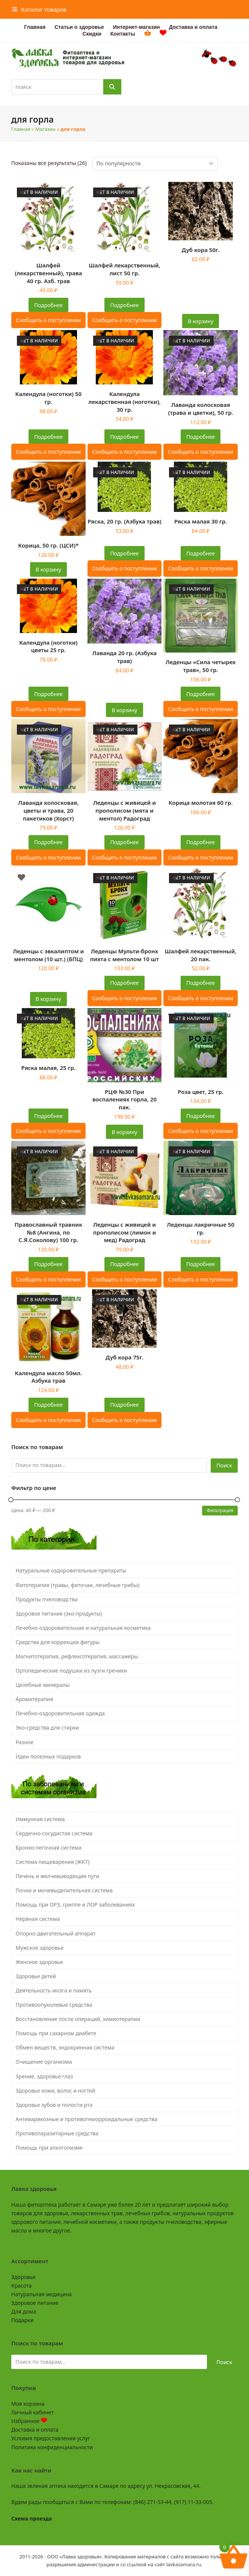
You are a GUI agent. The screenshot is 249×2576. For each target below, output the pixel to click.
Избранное (29, 2420)
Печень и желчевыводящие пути (58, 1876)
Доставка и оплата (34, 2429)
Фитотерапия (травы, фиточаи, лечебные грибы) (78, 1585)
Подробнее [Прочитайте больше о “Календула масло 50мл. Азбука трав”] (48, 1404)
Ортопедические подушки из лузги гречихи (71, 1670)
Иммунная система (40, 1819)
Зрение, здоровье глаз (44, 2076)
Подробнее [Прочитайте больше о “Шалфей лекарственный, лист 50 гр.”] (124, 305)
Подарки (22, 2320)
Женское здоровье (39, 1961)
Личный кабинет (32, 2412)
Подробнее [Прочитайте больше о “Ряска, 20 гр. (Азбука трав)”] (124, 553)
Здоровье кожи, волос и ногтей (55, 2090)
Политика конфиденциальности (52, 2447)
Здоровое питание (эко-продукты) (59, 1613)
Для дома (23, 2311)
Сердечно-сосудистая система (54, 1833)
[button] (39, 9)
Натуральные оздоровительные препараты (71, 1570)
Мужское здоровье (40, 1947)
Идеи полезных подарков (48, 1756)
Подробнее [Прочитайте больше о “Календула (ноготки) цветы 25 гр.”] (48, 694)
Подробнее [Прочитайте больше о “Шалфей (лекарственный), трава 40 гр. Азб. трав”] (48, 305)
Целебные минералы (43, 1684)
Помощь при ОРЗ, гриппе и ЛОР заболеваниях (75, 1904)
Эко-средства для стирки (47, 1727)
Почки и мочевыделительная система (64, 1890)
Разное (24, 1742)
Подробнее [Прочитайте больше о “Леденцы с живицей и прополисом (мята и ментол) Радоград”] (124, 842)
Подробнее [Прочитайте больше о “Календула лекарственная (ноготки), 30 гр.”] (124, 436)
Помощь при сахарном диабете (56, 2033)
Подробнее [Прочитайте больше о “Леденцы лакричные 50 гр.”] (200, 1264)
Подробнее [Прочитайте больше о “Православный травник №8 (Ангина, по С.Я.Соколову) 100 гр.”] (48, 1264)
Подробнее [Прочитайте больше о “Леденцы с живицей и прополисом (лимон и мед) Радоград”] (124, 1264)
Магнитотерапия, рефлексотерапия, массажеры (77, 1656)
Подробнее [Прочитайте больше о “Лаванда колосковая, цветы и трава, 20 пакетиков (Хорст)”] (48, 842)
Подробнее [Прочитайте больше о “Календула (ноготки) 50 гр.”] (48, 436)
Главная (20, 129)
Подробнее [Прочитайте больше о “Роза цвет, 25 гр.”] (200, 1115)
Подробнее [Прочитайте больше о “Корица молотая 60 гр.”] (200, 842)
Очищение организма (44, 2061)
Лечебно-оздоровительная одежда (60, 1713)
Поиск (224, 1465)
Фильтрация (220, 1510)
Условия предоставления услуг (50, 2438)
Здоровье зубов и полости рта (54, 2104)
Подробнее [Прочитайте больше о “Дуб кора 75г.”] (124, 1404)
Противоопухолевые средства (54, 2004)
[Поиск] (112, 87)
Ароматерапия (34, 1699)
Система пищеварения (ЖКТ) (53, 1861)
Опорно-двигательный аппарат (56, 1933)
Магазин (45, 129)
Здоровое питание (35, 2302)
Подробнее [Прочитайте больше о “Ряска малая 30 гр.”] (200, 553)
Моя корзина (27, 2403)
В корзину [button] (200, 321)
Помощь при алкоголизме (49, 2147)
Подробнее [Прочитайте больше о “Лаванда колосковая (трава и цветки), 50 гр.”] (200, 436)
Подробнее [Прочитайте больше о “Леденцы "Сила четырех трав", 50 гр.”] (200, 694)
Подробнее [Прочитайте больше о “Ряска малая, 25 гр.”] (48, 1115)
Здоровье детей (36, 1976)
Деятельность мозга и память (54, 1990)
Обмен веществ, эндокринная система (65, 2047)
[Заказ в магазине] (155, 163)
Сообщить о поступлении (48, 320)
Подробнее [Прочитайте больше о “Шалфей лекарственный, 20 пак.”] (200, 982)
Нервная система (38, 1918)
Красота (21, 2285)
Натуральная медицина (41, 2294)
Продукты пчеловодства (47, 1599)
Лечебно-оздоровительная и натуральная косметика (83, 1627)
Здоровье (23, 2276)
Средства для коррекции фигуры (58, 1642)
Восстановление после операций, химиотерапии (78, 2018)
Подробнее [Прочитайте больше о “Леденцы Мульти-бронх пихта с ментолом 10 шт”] (124, 982)
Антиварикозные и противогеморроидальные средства (87, 2119)
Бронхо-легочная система (48, 1847)
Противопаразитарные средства (57, 2133)
